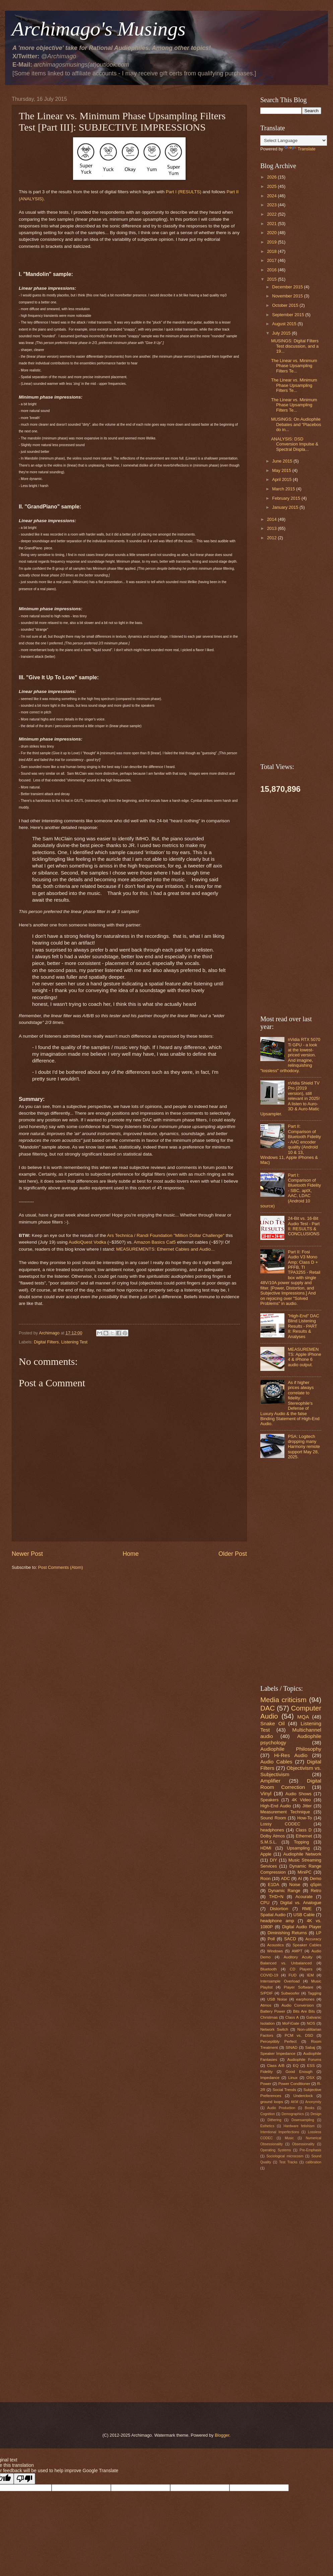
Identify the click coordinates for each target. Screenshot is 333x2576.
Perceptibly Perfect (278, 2041)
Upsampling (298, 1848)
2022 (272, 214)
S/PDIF (266, 1993)
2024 (272, 195)
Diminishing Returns (287, 1932)
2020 (272, 232)
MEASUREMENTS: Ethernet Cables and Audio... (165, 1249)
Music (289, 2138)
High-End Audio (275, 1805)
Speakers (269, 1799)
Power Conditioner (294, 2084)
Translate (300, 148)
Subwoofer (290, 1993)
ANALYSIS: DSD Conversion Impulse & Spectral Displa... (294, 444)
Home (131, 1553)
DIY (273, 1860)
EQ (295, 2066)
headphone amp (277, 1920)
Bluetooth (268, 1969)
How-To (304, 1817)
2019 (272, 242)
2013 (272, 528)
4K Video (301, 1799)
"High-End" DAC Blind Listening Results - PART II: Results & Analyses (303, 1326)
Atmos (265, 2005)
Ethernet (304, 1835)
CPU (264, 1902)
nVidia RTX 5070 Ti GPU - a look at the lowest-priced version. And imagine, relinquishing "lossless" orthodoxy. (290, 1055)
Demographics (293, 2114)
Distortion (279, 1908)
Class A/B (275, 2066)
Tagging (314, 1993)
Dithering (274, 2120)
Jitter (307, 1805)
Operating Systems (275, 2150)
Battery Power (272, 2011)
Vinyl (265, 1793)
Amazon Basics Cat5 (155, 1242)
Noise (294, 1884)
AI (300, 1878)
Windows (275, 1951)
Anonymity (313, 2102)
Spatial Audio (272, 1914)
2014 (272, 519)
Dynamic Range (284, 1890)
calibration (313, 2162)
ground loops (271, 2102)
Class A (291, 2017)
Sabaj (310, 2047)
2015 (272, 279)
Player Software (298, 1987)
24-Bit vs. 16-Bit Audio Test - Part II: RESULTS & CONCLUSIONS (304, 1226)
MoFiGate (290, 2023)
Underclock (303, 2096)
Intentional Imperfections (279, 2132)
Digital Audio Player (301, 1926)
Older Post (232, 1553)
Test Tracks (288, 2162)
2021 (272, 223)
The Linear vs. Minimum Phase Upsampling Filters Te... (294, 365)
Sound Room (273, 1817)
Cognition (267, 2114)
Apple (265, 1854)
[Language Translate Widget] (293, 140)
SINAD (291, 2047)
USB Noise (277, 1999)
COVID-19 (269, 1975)
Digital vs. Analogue (301, 1902)
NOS (311, 2023)
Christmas (269, 2017)
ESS (311, 2066)
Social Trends (284, 2090)
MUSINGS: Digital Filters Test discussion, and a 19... (295, 346)
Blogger (222, 2435)
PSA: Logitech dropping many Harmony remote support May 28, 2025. (304, 1447)
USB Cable (304, 1914)
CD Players (301, 1969)
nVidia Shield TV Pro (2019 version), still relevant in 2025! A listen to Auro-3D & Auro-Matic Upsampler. (290, 1099)
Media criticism (283, 1699)
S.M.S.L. (268, 1841)
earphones (305, 1999)
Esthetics (267, 2126)
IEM (310, 1975)
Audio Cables (276, 1761)
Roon (265, 1878)
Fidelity (266, 2072)
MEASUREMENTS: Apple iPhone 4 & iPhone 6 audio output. (304, 1357)
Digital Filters (46, 1341)
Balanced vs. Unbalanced (286, 1963)
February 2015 (286, 498)
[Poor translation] (24, 2478)
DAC (267, 1708)
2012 (272, 537)
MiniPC (304, 1872)
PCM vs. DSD (299, 2035)
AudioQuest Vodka (87, 1242)
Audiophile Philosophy (290, 1749)
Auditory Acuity (298, 1957)
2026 (272, 177)
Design (316, 2114)
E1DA (273, 1884)
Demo (315, 1878)
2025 (272, 186)
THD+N (276, 1896)
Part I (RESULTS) (183, 191)
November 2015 (288, 295)
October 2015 (285, 305)
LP (318, 1932)
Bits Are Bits (304, 2011)
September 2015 (288, 314)
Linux (293, 2078)
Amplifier (270, 1781)
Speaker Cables (307, 1945)
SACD (290, 1938)
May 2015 (282, 470)
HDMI (265, 1848)
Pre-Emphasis (310, 2150)
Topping (301, 1841)
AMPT (297, 1951)
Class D (304, 1829)
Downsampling (302, 2120)
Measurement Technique (285, 1811)
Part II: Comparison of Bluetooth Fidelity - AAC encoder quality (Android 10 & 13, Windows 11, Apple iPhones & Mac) (290, 1144)
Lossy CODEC (280, 1823)
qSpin (315, 1884)
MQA (303, 1717)
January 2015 (285, 507)
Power (265, 2084)
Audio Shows (298, 1793)
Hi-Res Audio (291, 1755)
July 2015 (282, 333)
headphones (272, 1829)
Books (310, 2108)
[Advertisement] (129, 1627)
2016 (272, 269)
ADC (285, 1878)
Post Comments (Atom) (60, 1567)
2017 (272, 260)
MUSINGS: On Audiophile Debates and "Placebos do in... (296, 424)
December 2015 (288, 286)
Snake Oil (272, 1723)
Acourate (304, 1896)
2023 (272, 204)
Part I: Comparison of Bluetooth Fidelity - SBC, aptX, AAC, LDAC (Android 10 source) (290, 1191)
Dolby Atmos (272, 1835)
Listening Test (74, 1341)
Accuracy (313, 1939)
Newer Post (27, 1553)
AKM (294, 2102)
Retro (316, 1890)
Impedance (269, 2078)
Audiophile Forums (304, 2060)
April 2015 (282, 479)
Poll (271, 1938)
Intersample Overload (280, 1981)
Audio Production (281, 2108)
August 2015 (284, 323)
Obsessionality (303, 2144)
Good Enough (298, 2072)
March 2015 (284, 488)
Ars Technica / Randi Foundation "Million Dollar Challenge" (165, 1235)
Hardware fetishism (299, 2126)
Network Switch (274, 2029)
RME (307, 1908)
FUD (292, 1975)
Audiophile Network (302, 1854)
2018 (272, 251)
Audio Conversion (297, 2005)
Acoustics (275, 1945)
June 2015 (282, 461)
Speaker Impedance (277, 2053)
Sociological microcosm (284, 2156)
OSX (310, 2078)
